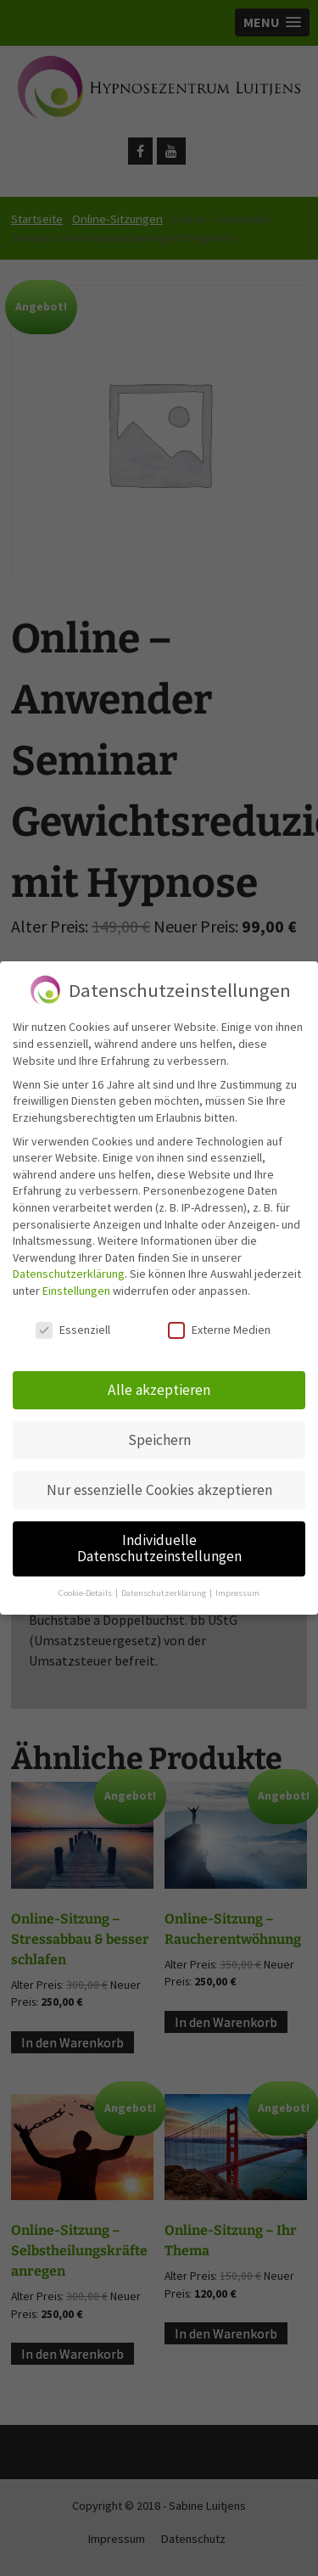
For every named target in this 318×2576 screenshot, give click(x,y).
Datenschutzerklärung (69, 1263)
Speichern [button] (159, 1429)
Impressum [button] (237, 1582)
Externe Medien (219, 1319)
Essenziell (73, 1319)
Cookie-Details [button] (86, 1582)
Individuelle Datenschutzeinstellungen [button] (159, 1537)
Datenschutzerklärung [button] (164, 1582)
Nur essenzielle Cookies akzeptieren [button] (159, 1479)
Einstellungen (76, 1279)
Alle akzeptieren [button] (159, 1378)
